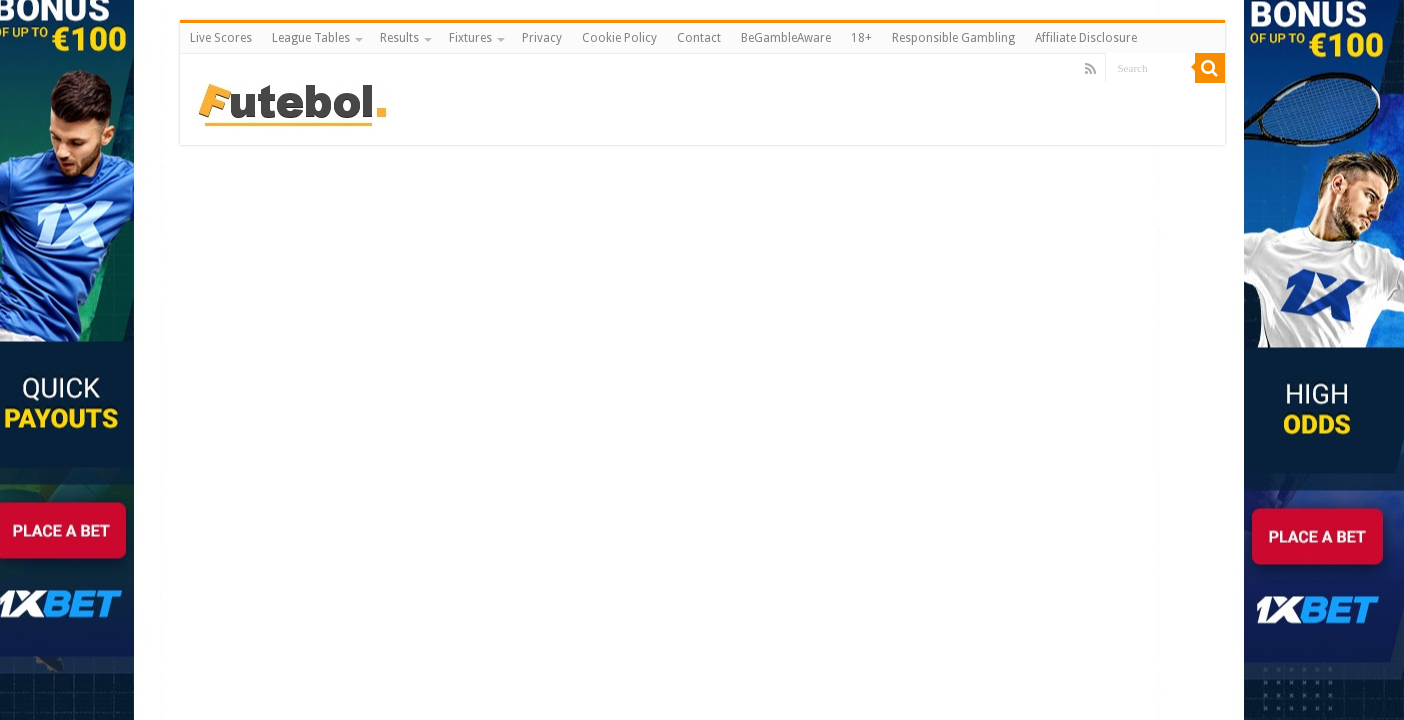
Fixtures (470, 38)
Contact (699, 38)
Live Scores (221, 38)
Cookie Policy (619, 38)
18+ (861, 38)
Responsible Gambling (953, 38)
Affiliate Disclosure (1086, 38)
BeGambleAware (786, 38)
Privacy (542, 38)
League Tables (311, 38)
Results (399, 38)
